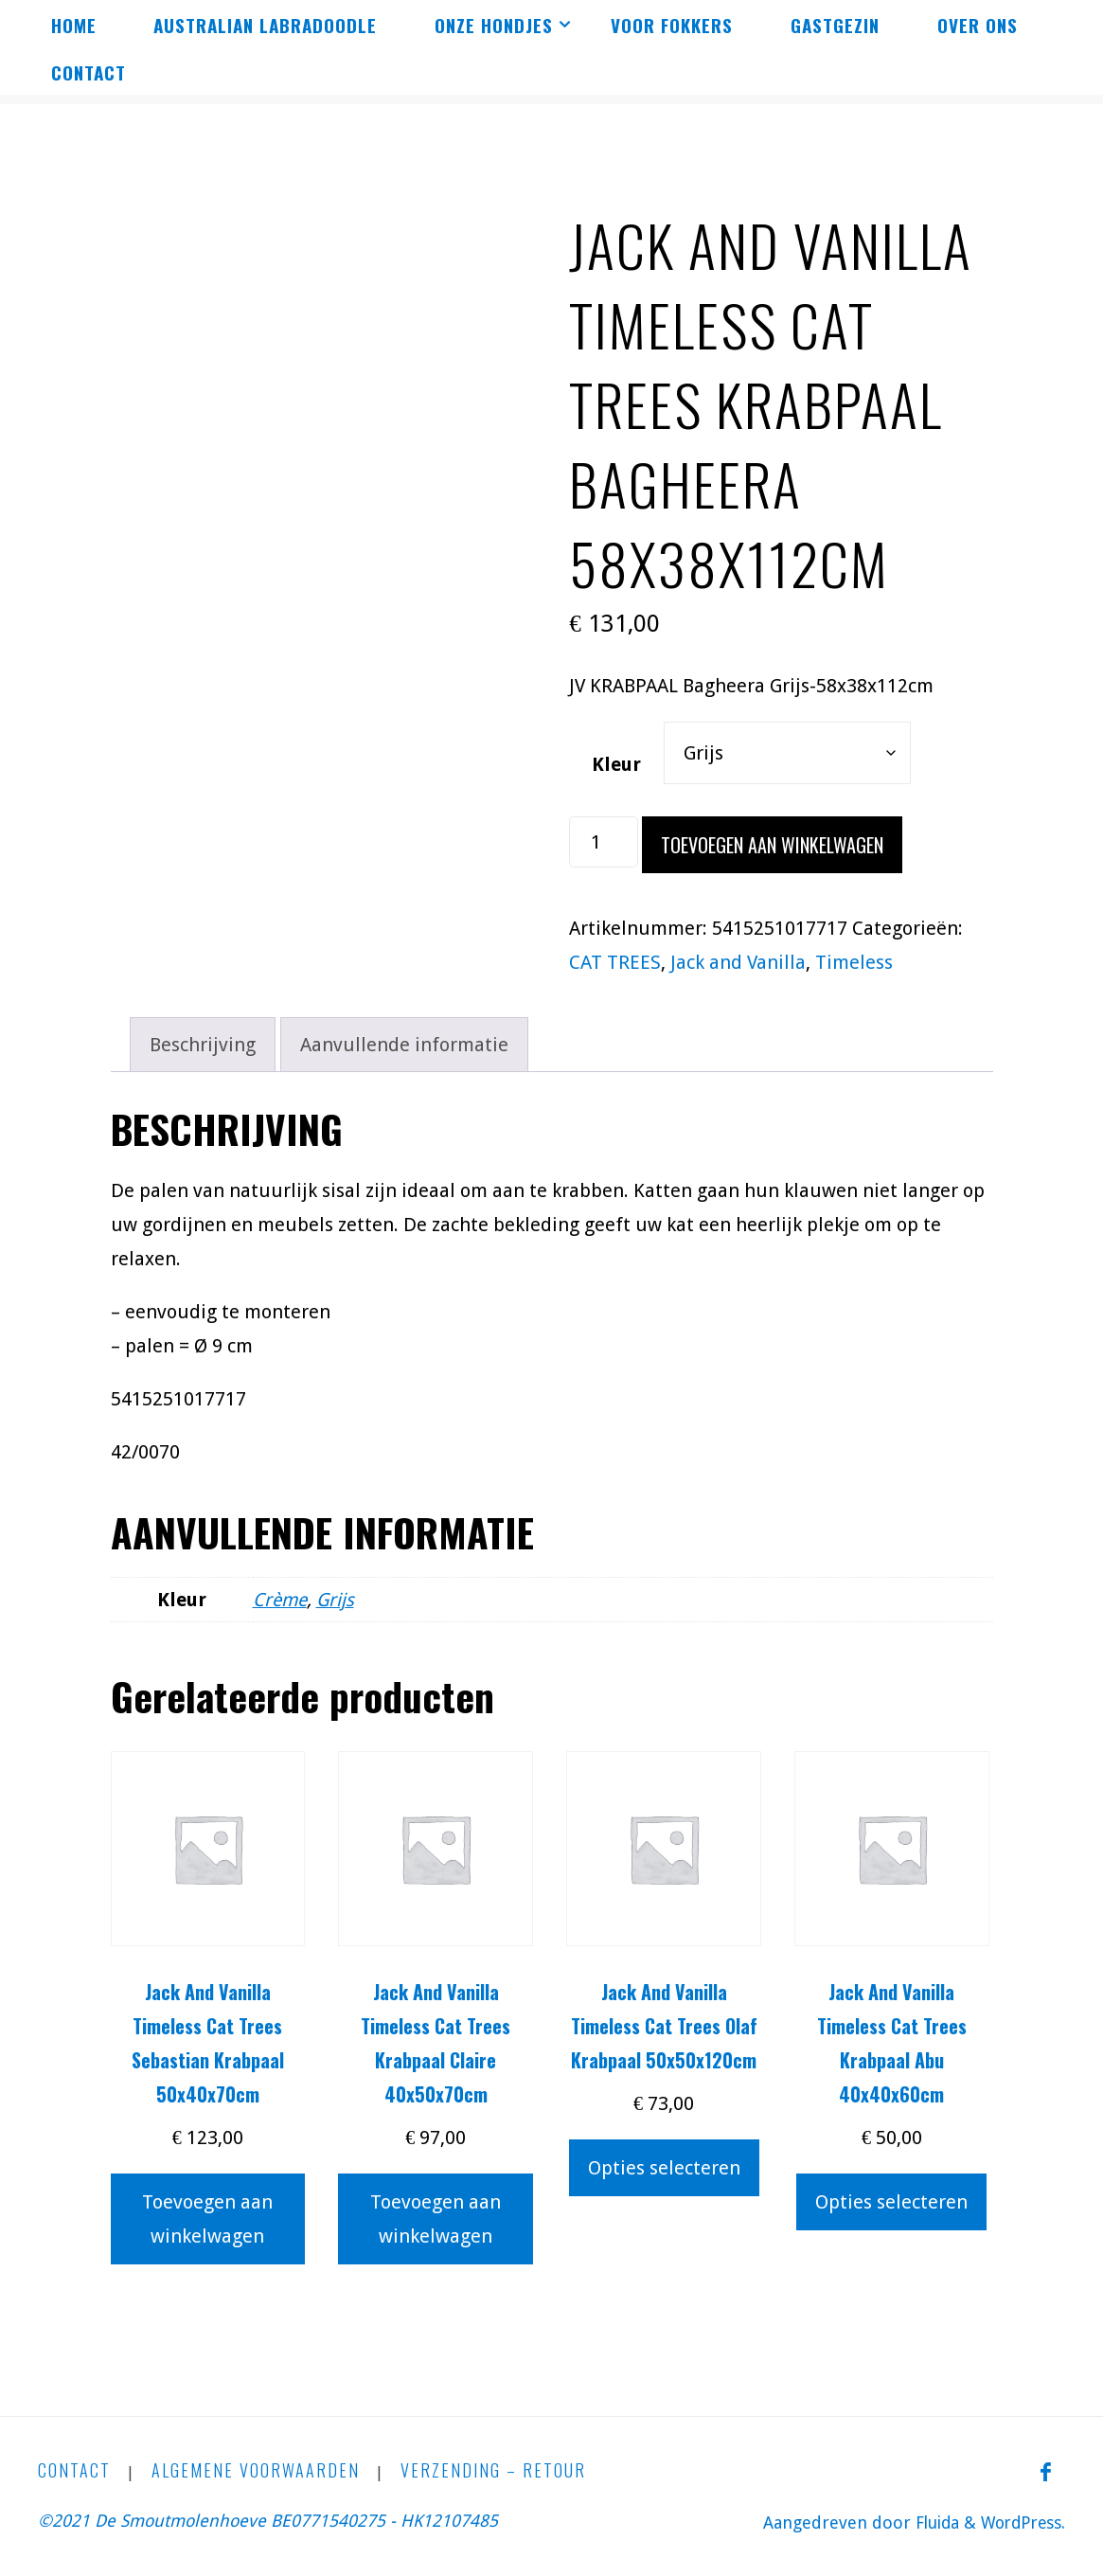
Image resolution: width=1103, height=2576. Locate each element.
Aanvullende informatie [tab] (404, 1044)
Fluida (927, 2522)
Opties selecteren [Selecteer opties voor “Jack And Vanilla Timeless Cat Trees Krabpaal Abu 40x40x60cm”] (891, 2202)
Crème (281, 1599)
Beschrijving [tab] (203, 1044)
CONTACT (74, 2471)
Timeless (854, 962)
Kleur (616, 764)
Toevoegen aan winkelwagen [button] (207, 2219)
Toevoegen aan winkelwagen (772, 845)
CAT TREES (615, 962)
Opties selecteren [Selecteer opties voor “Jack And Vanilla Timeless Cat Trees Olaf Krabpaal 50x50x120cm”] (664, 2167)
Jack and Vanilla (738, 962)
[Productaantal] (603, 842)
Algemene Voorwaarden (255, 2471)
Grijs (338, 1599)
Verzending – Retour (493, 2471)
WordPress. (1020, 2522)
